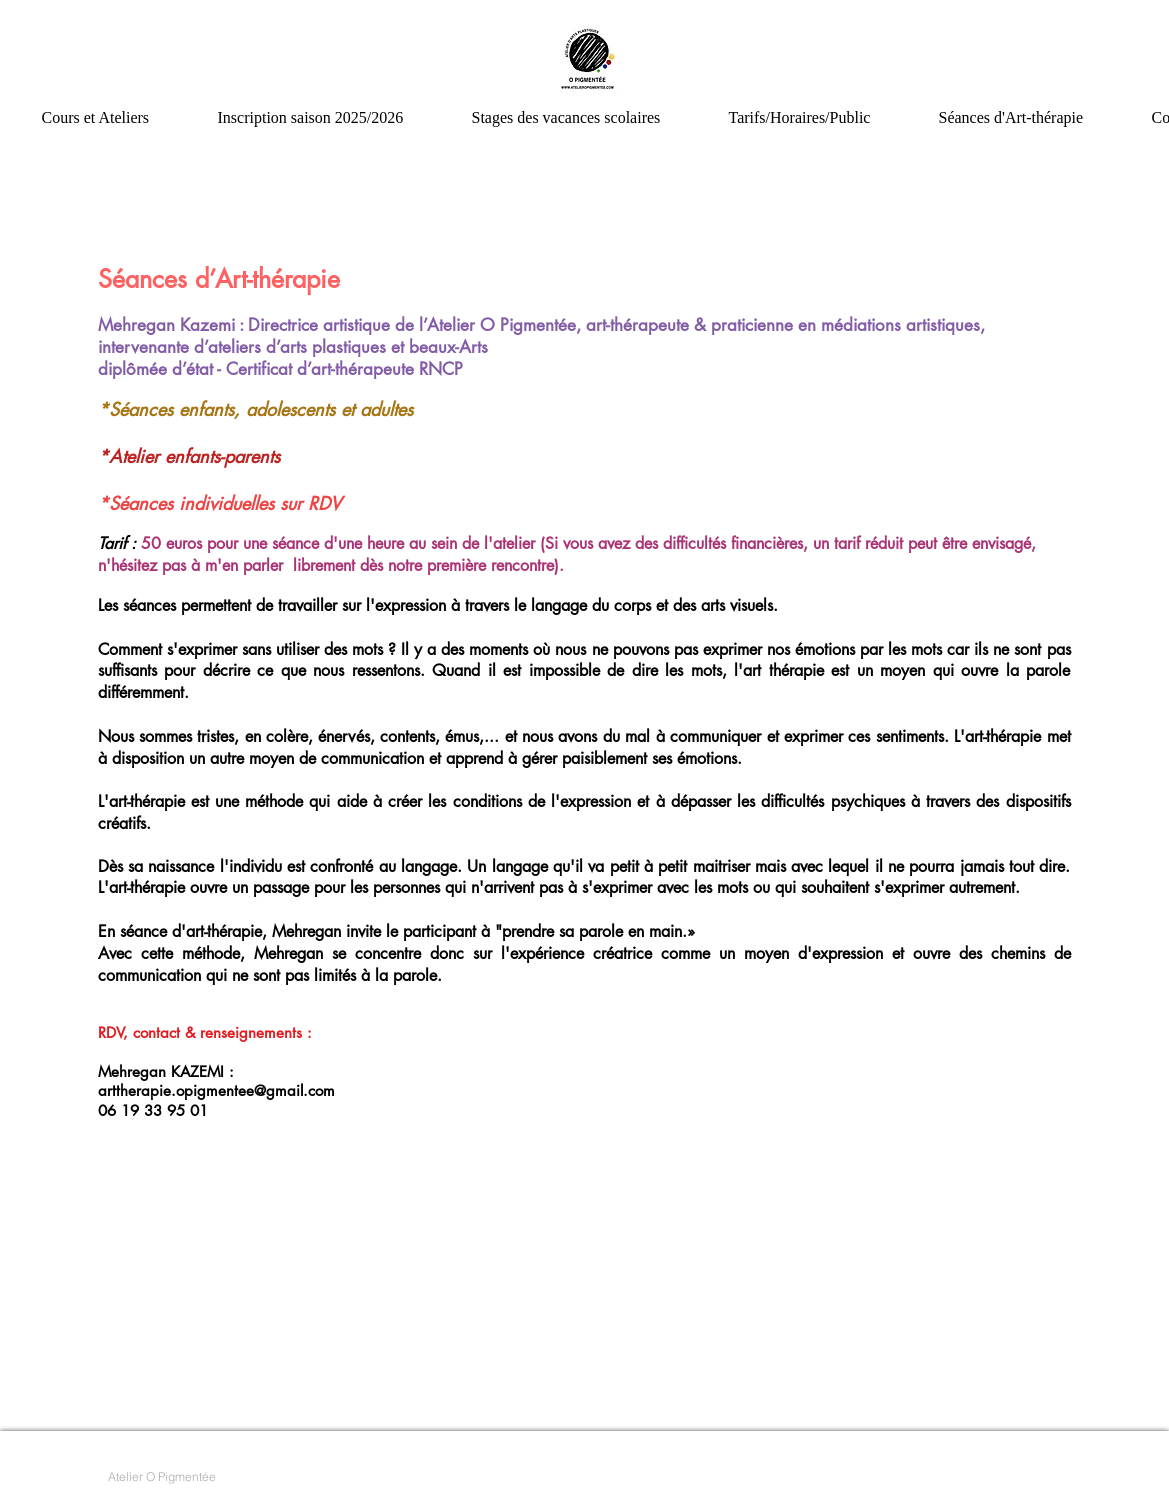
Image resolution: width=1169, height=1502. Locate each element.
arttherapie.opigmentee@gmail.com (216, 1090)
